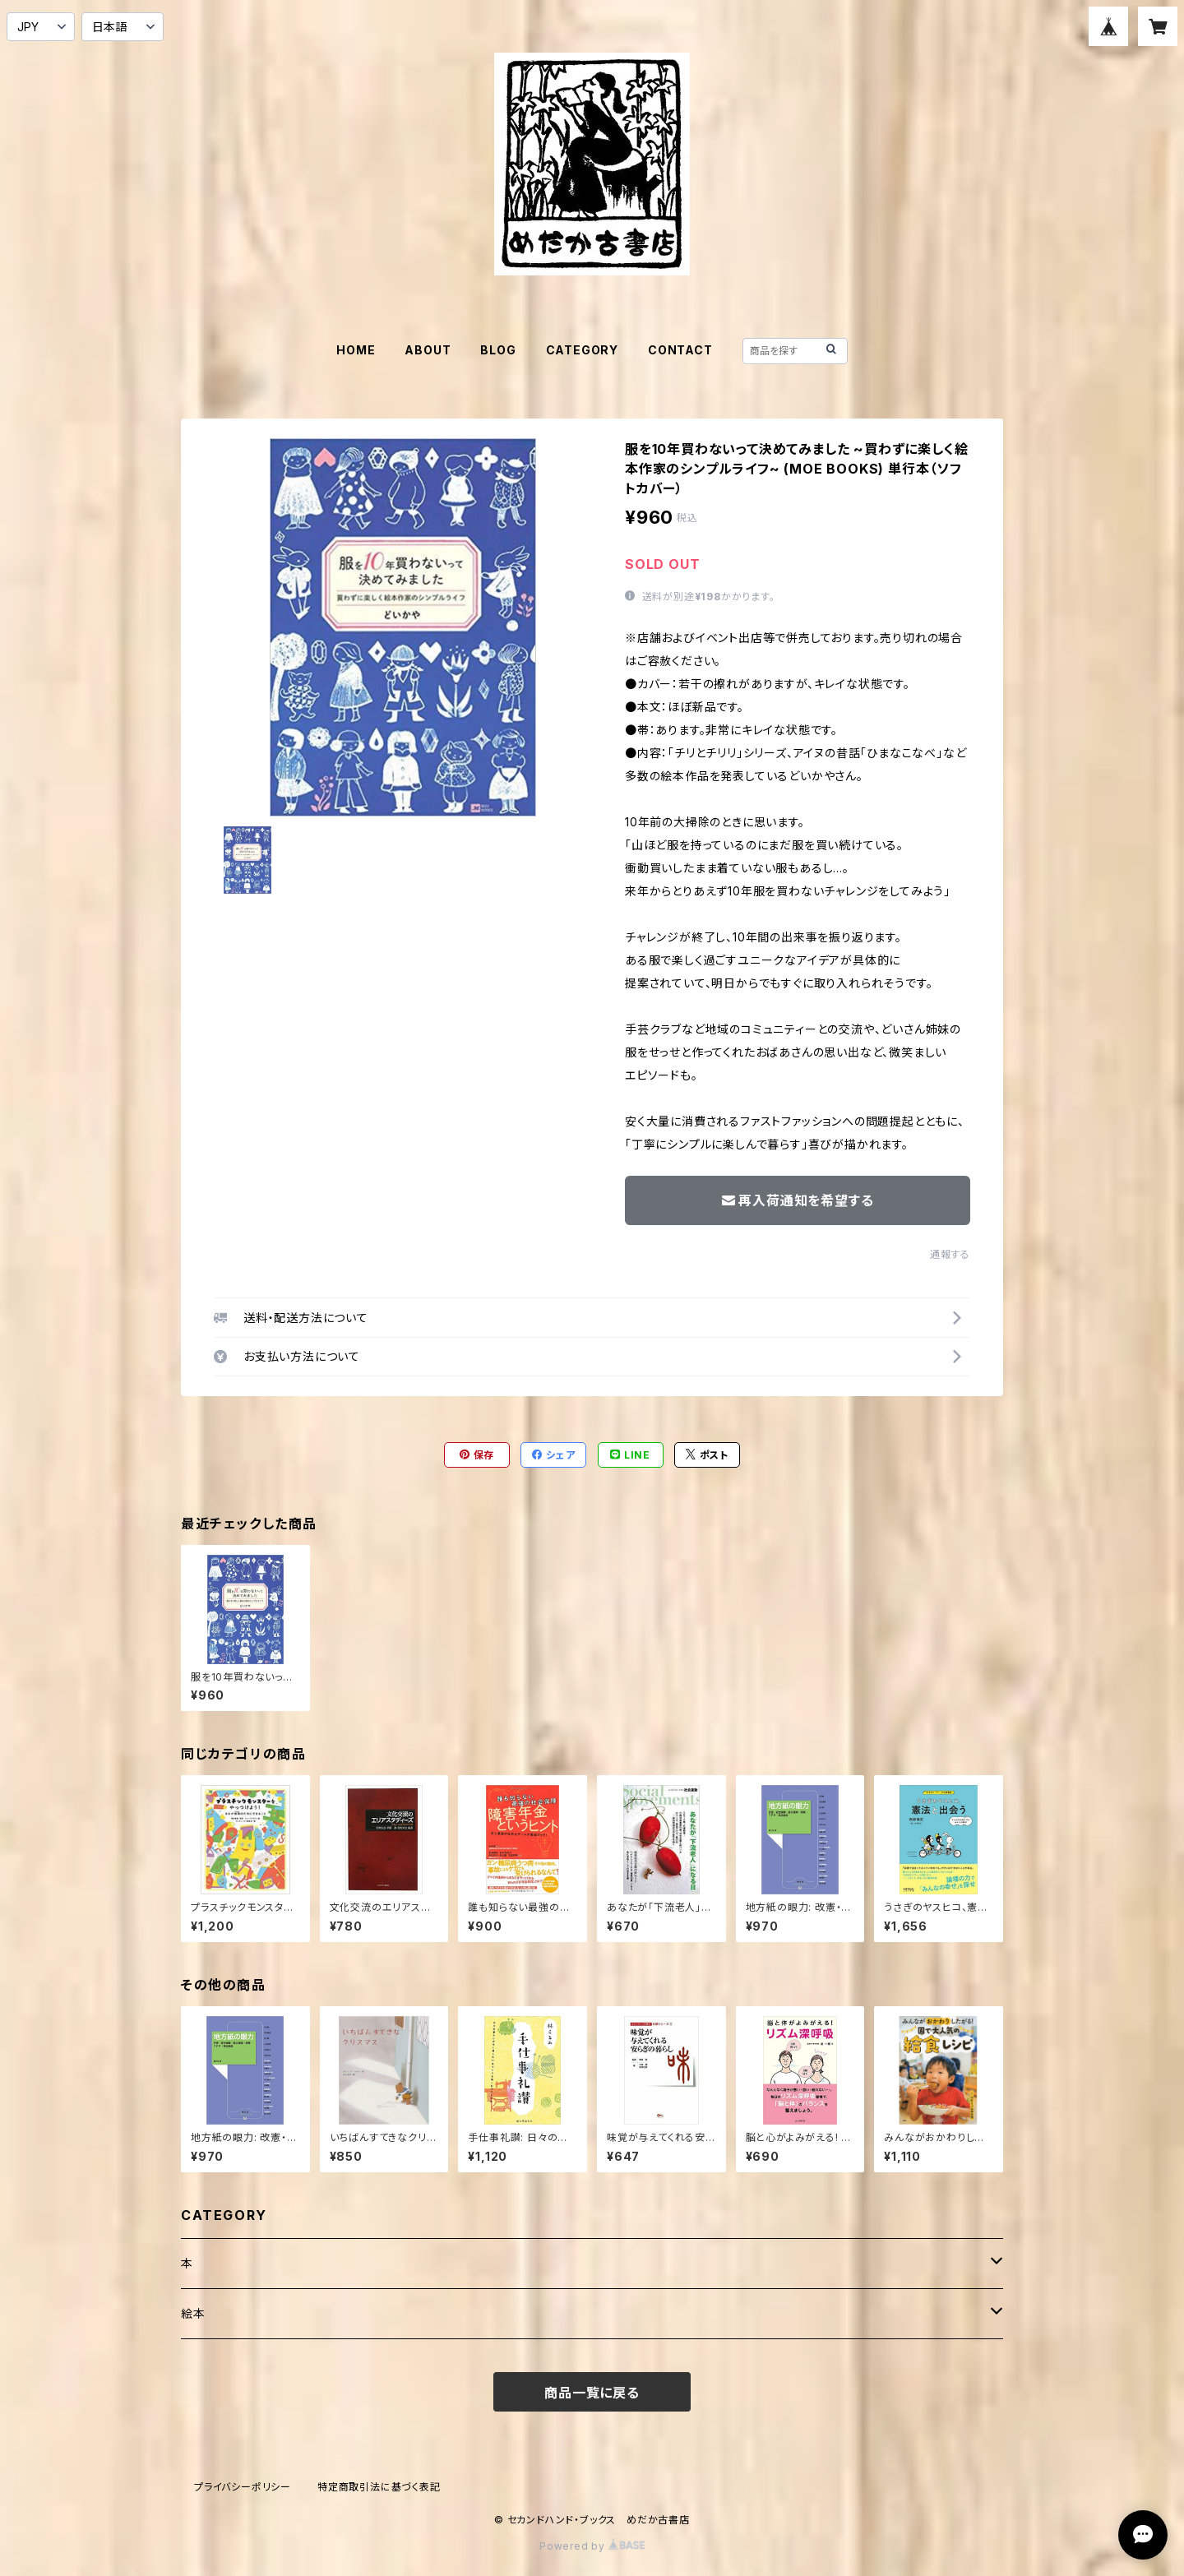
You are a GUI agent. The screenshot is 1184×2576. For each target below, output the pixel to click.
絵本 (193, 2313)
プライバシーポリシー (242, 2487)
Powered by (592, 2546)
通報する (950, 1254)
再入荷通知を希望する (798, 1200)
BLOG (498, 350)
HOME (355, 350)
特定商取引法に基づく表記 (379, 2487)
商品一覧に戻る (592, 2392)
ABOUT (428, 350)
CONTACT (680, 350)
